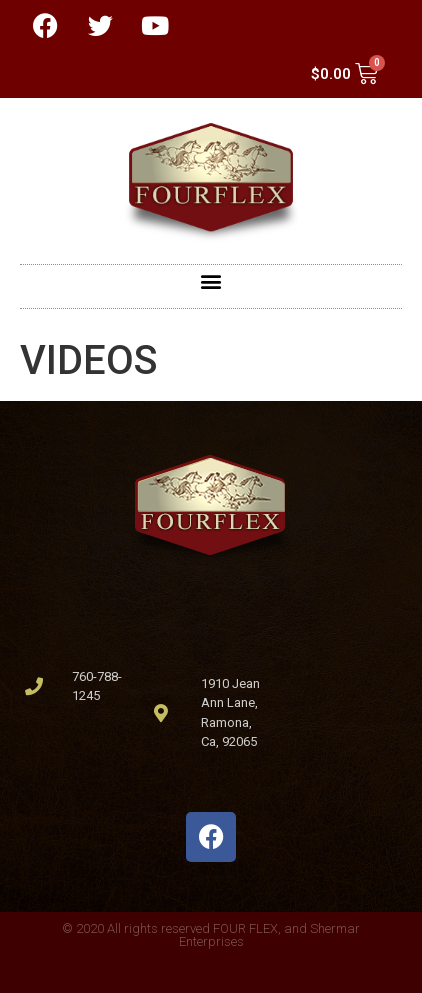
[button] (211, 281)
